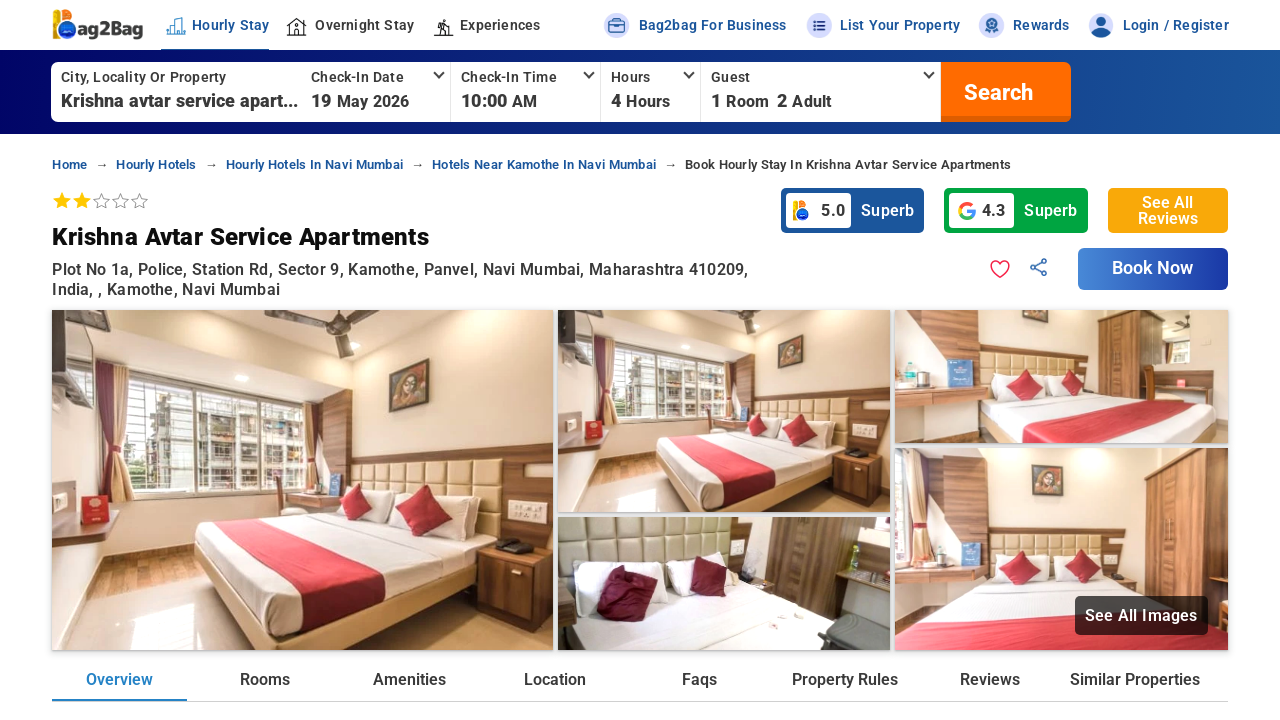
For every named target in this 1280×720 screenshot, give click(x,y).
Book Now (1153, 268)
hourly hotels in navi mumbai (314, 164)
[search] (996, 92)
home (69, 164)
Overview (119, 679)
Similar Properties (1135, 679)
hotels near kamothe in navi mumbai (544, 164)
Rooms (265, 679)
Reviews (990, 679)
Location (555, 679)
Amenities (409, 679)
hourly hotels (156, 164)
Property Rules (845, 679)
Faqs (699, 679)
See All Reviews (1168, 210)
